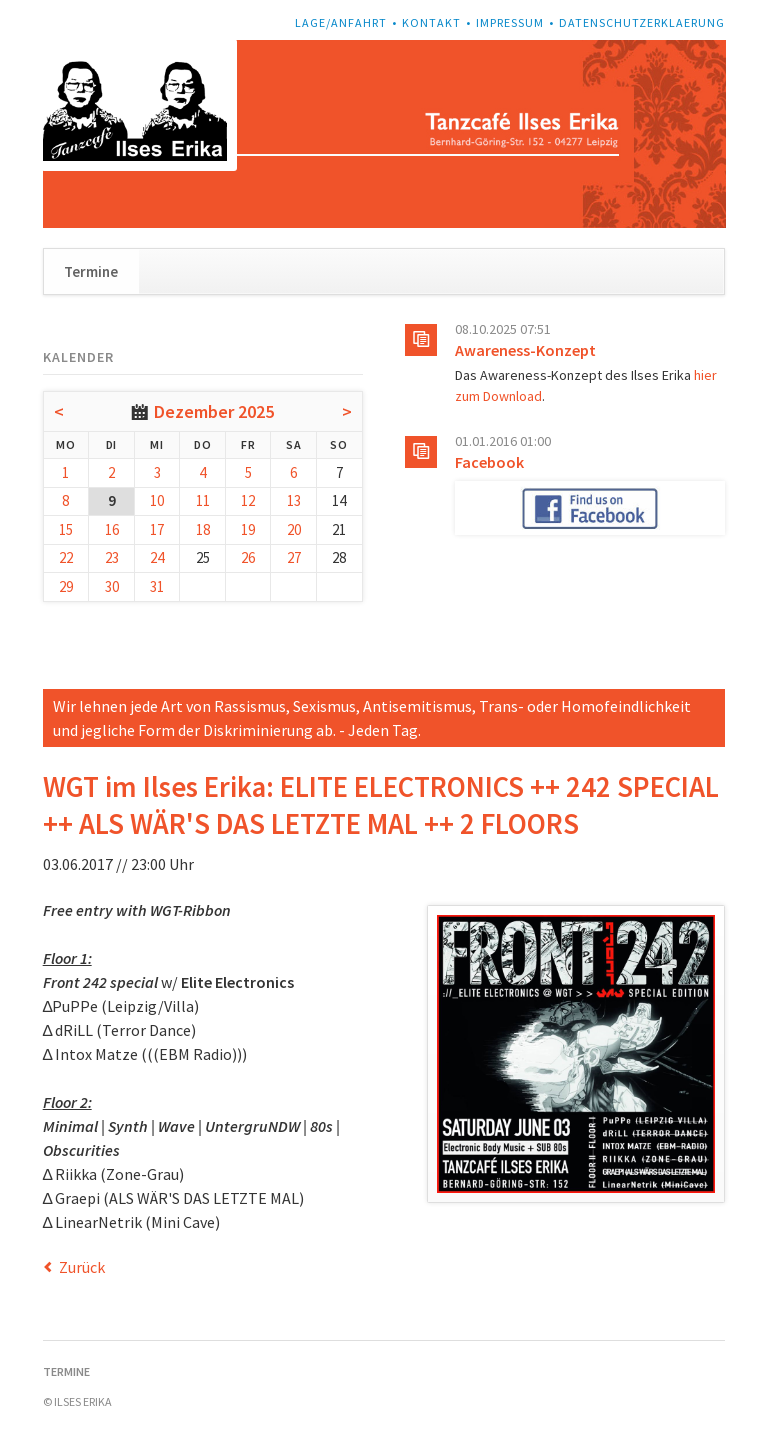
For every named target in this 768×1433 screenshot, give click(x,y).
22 (66, 557)
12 (248, 500)
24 (157, 557)
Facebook (489, 462)
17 (157, 529)
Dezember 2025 (214, 411)
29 (66, 586)
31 (157, 586)
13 (294, 500)
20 (294, 529)
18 (203, 529)
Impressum (510, 22)
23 (112, 557)
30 (112, 586)
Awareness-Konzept (525, 350)
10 (157, 500)
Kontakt (431, 22)
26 (248, 557)
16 (112, 529)
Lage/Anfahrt (341, 22)
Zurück (82, 1267)
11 (203, 500)
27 (294, 557)
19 (248, 529)
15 (66, 529)
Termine (91, 271)
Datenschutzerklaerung (642, 22)
